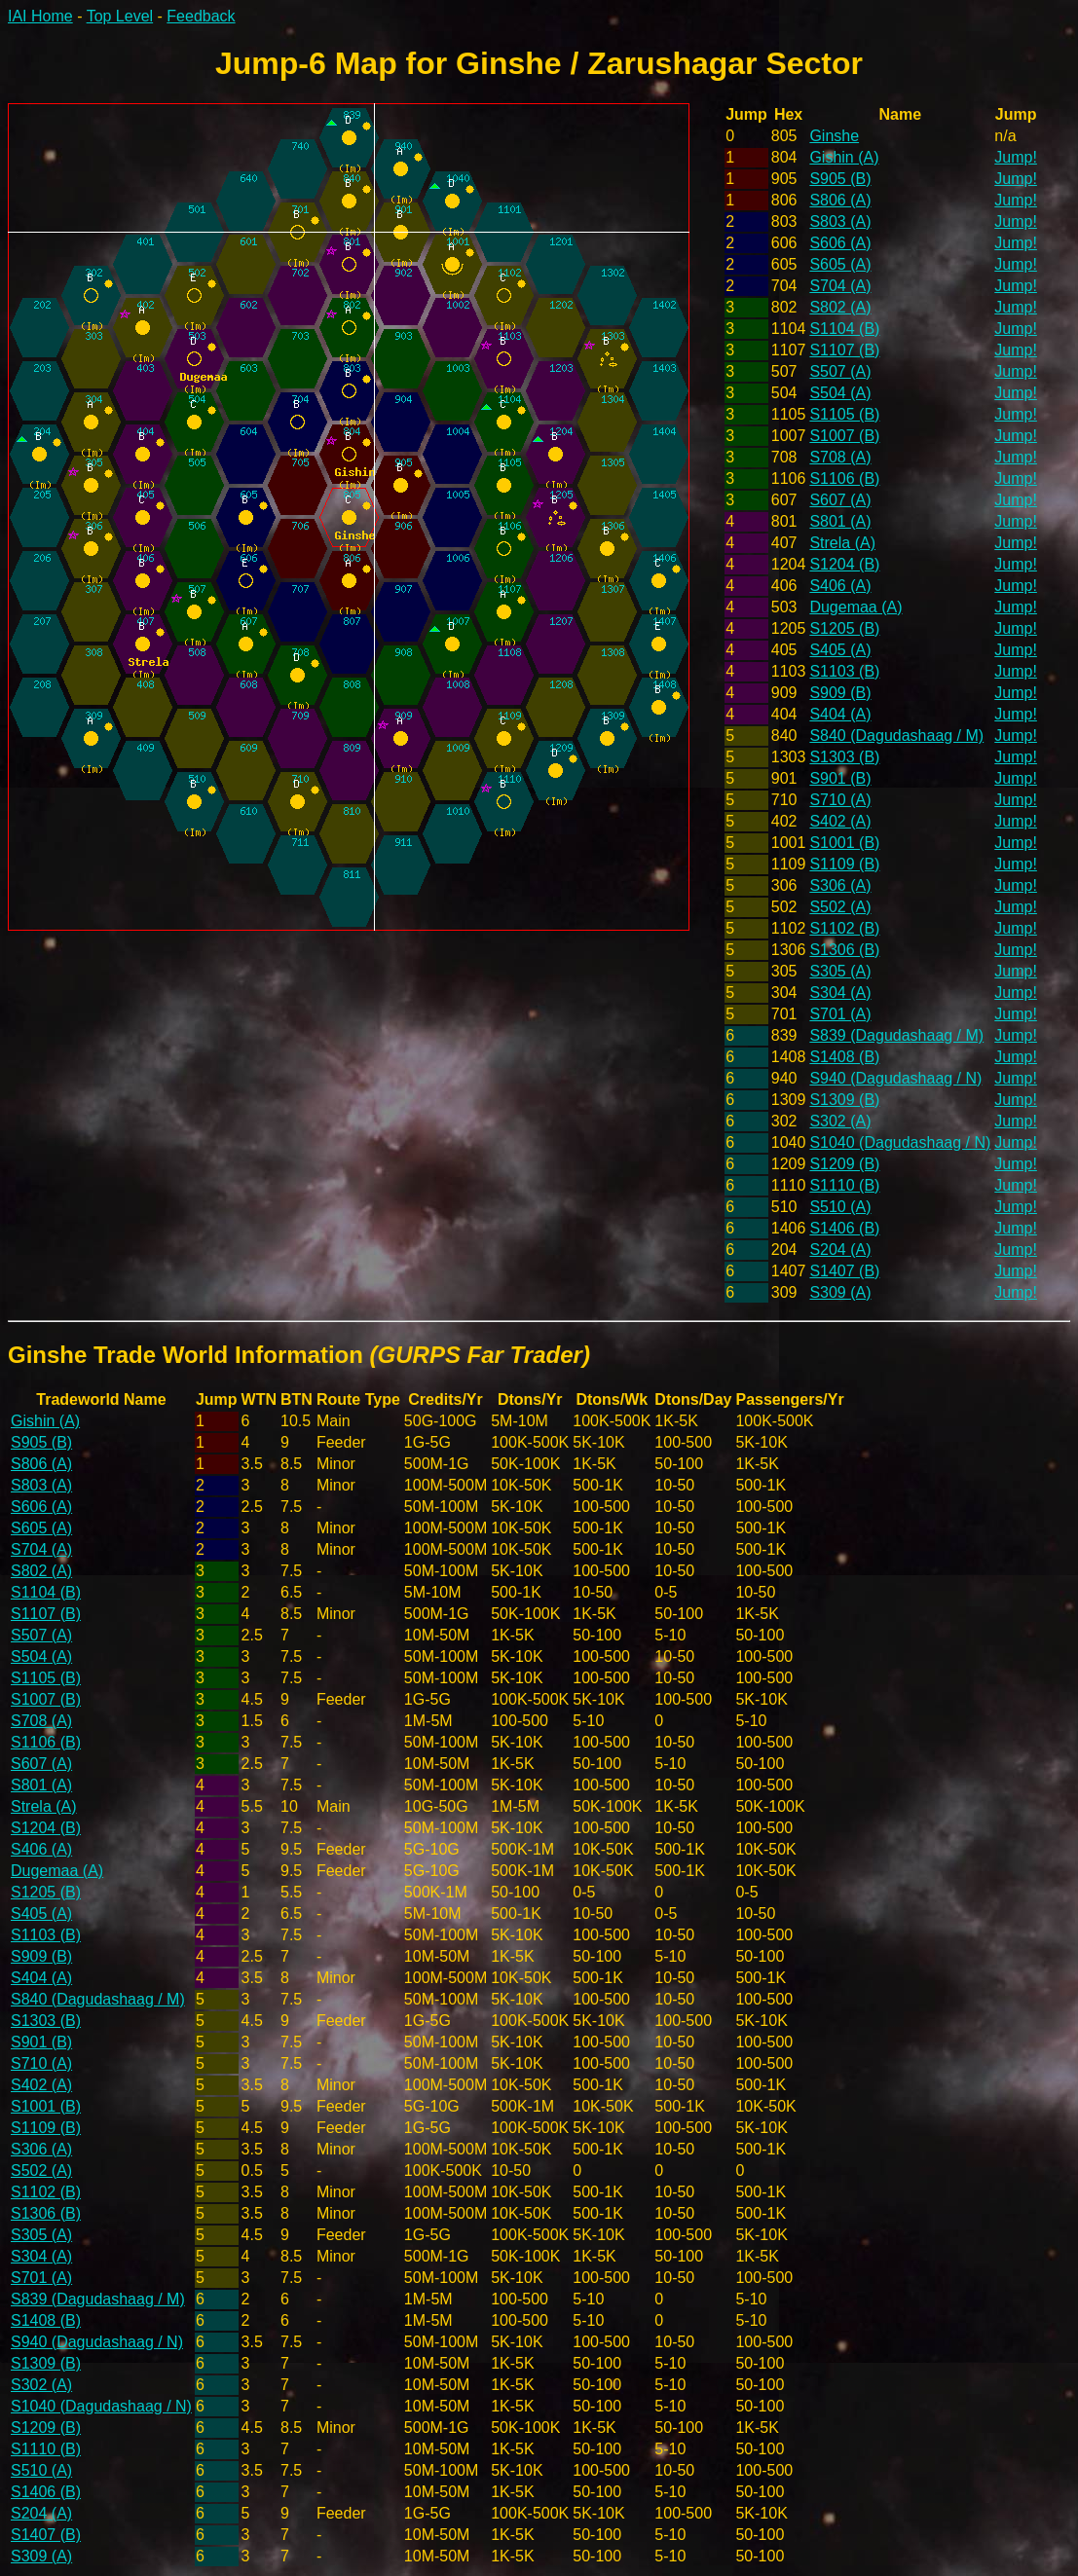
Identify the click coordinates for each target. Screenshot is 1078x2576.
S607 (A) (840, 500)
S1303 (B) (844, 757)
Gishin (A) (843, 157)
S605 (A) (840, 264)
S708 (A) (840, 457)
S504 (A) (840, 393)
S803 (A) (840, 221)
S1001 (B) (844, 842)
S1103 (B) (844, 671)
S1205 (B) (844, 628)
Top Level (120, 16)
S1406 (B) (844, 1228)
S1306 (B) (844, 949)
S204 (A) (840, 1249)
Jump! (1015, 157)
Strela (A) (842, 542)
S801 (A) (840, 521)
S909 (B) (840, 692)
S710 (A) (840, 799)
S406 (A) (840, 585)
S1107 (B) (844, 350)
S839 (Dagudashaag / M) (896, 1035)
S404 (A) (840, 714)
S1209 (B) (844, 1164)
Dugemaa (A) (855, 607)
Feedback (201, 16)
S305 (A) (840, 971)
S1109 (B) (844, 864)
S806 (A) (840, 200)
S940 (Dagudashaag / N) (895, 1078)
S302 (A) (840, 1121)
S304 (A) (840, 992)
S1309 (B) (844, 1099)
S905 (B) (840, 178)
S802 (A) (840, 307)
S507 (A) (840, 371)
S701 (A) (840, 1014)
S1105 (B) (844, 414)
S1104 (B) (844, 328)
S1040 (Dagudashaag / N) (899, 1142)
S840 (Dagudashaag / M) (896, 735)
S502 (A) (840, 907)
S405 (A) (840, 650)
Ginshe (834, 136)
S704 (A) (840, 285)
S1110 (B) (844, 1185)
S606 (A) (840, 243)
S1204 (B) (844, 564)
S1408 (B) (844, 1057)
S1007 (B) (844, 435)
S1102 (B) (844, 928)
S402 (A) (840, 821)
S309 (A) (840, 1292)
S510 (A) (840, 1206)
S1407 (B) (844, 1271)
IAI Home (40, 16)
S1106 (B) (844, 478)
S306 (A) (840, 885)
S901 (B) (840, 778)
